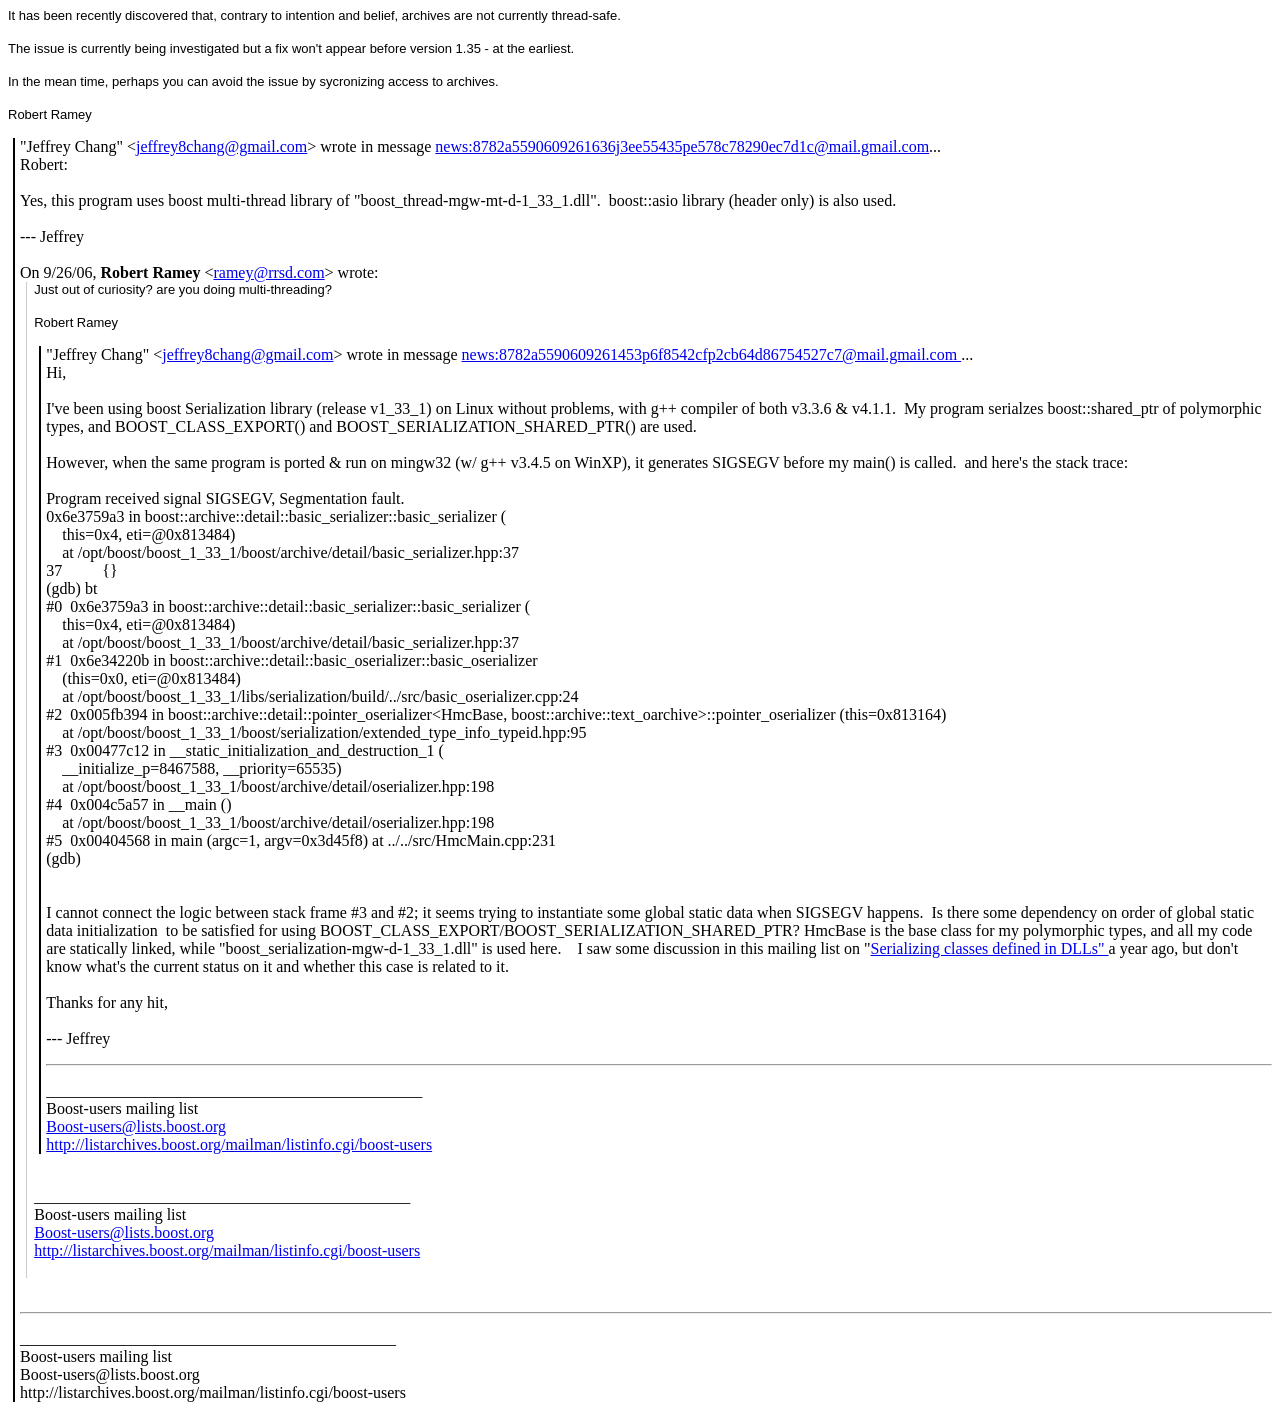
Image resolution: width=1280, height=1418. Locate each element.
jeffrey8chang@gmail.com (221, 146)
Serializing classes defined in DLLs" (990, 948)
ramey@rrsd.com (268, 272)
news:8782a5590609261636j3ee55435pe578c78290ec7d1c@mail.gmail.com (682, 146)
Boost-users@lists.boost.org (136, 1126)
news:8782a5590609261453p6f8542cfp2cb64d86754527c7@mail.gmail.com (712, 354)
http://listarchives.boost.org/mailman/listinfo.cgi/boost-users (239, 1144)
